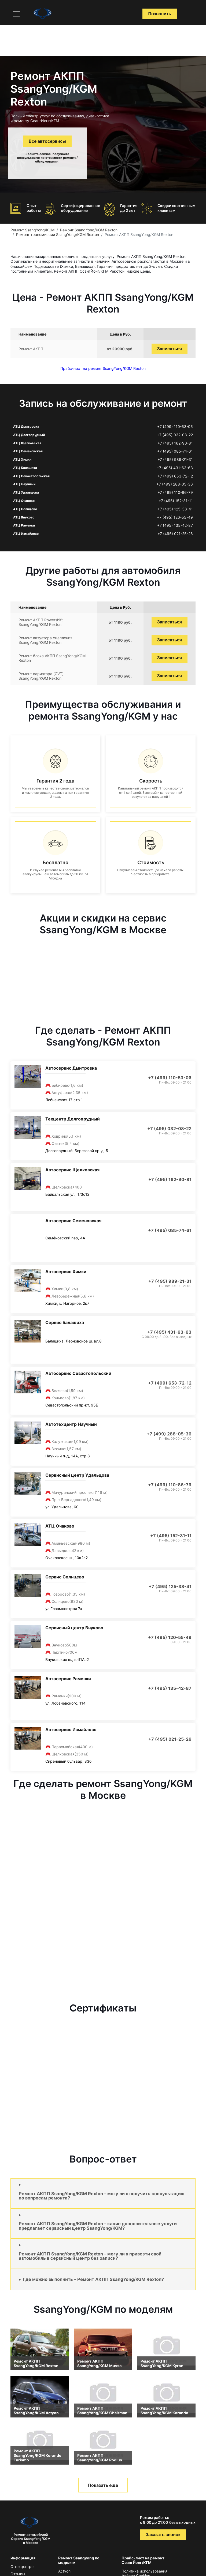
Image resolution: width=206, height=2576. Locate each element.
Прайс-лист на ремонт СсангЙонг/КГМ (143, 2560)
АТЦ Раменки (24, 525)
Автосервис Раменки (68, 1678)
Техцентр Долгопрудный (72, 1119)
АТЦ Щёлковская (27, 443)
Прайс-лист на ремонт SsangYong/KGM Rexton (103, 368)
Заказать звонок (163, 2534)
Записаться (169, 349)
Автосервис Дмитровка (71, 1068)
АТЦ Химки (22, 459)
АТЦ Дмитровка (26, 426)
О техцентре (22, 2566)
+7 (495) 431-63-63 (175, 468)
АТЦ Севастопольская (31, 476)
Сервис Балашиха (64, 1322)
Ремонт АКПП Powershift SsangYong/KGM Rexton (41, 622)
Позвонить (159, 14)
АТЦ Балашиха (25, 468)
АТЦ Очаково (24, 501)
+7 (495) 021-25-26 (175, 534)
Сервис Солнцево (64, 1577)
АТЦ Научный (24, 484)
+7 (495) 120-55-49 (175, 517)
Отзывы (17, 2573)
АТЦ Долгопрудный (29, 435)
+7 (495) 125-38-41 (175, 509)
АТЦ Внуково (23, 517)
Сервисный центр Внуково (74, 1627)
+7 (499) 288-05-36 (174, 484)
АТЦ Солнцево (25, 509)
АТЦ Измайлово (26, 534)
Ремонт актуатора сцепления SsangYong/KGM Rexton (45, 640)
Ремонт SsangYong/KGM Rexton (88, 230)
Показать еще (103, 2485)
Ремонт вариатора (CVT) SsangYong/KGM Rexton (41, 675)
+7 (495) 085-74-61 (175, 451)
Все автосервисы (47, 141)
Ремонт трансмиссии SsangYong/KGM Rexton (57, 234)
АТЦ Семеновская (28, 451)
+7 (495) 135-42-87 (175, 525)
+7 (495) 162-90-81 (175, 443)
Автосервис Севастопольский (78, 1373)
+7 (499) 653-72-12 (175, 476)
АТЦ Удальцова (26, 492)
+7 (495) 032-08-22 (175, 435)
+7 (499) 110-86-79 (175, 492)
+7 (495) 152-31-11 (176, 501)
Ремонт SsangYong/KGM (32, 230)
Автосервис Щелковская (72, 1169)
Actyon (64, 2571)
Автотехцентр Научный (71, 1424)
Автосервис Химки (65, 1271)
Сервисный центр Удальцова (77, 1475)
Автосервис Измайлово (71, 1729)
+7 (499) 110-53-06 (175, 426)
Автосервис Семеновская (73, 1220)
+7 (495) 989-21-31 (175, 459)
